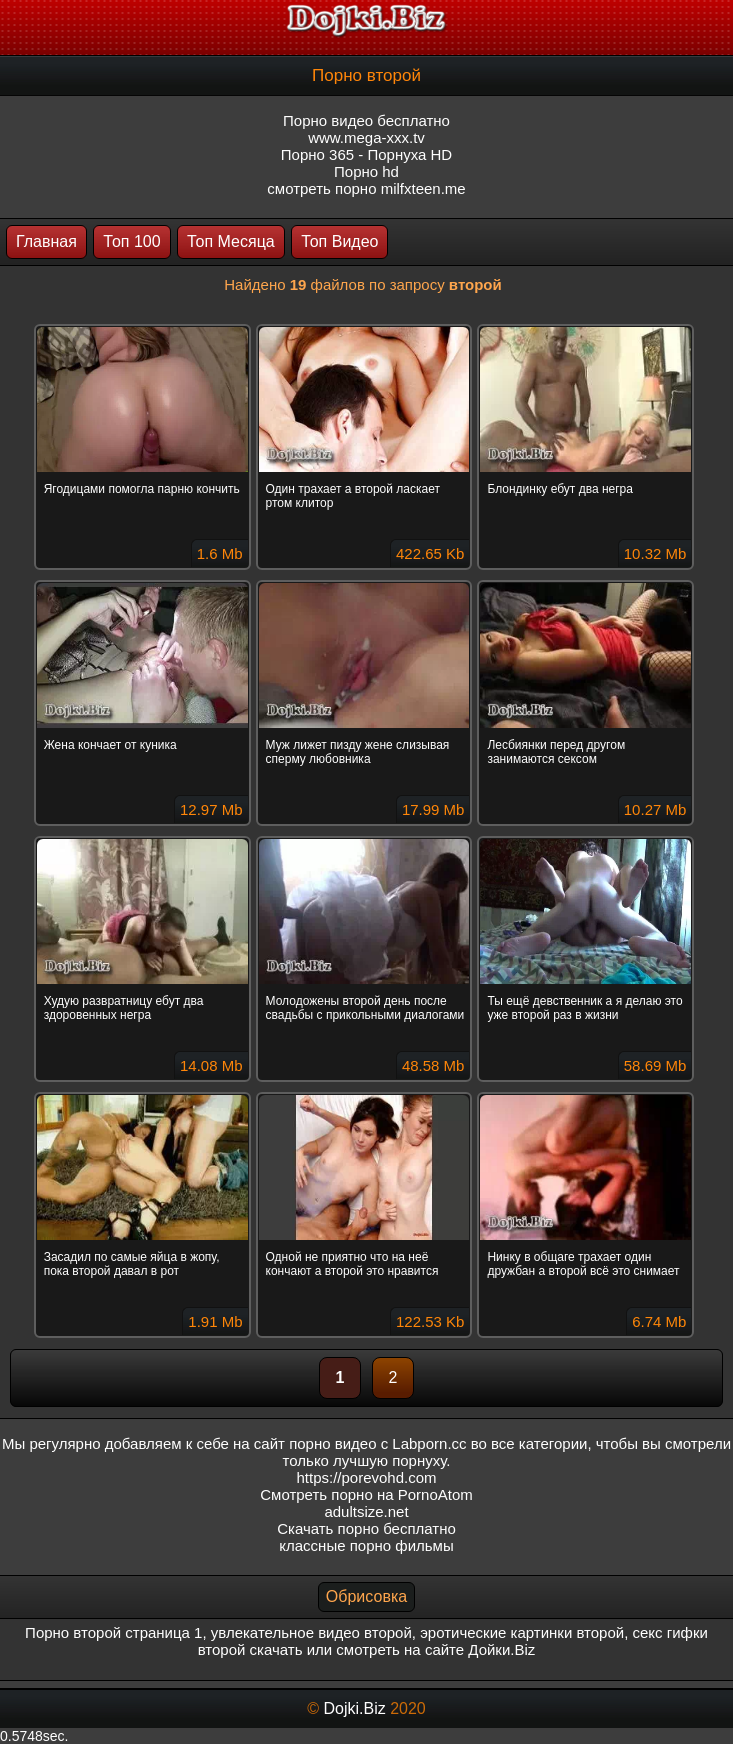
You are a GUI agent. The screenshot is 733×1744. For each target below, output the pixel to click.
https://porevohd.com (366, 1477)
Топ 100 (131, 241)
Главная (46, 241)
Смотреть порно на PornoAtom (366, 1494)
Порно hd (366, 171)
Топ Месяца (231, 241)
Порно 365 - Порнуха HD (366, 154)
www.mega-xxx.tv (366, 137)
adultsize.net (366, 1511)
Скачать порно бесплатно (366, 1528)
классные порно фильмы (366, 1545)
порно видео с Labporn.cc (377, 1443)
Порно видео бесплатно (366, 120)
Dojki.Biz (354, 1708)
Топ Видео (339, 241)
